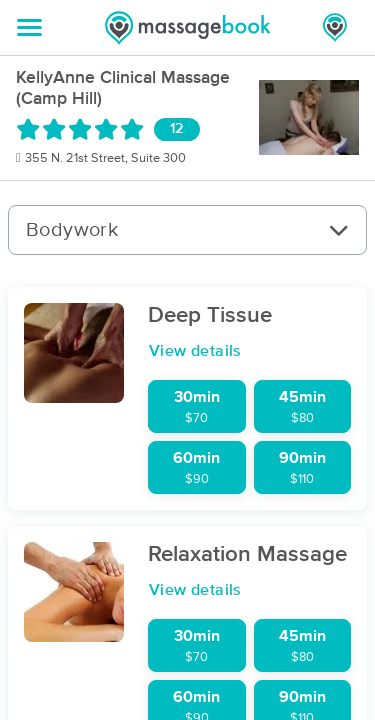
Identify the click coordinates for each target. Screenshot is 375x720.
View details (195, 351)
